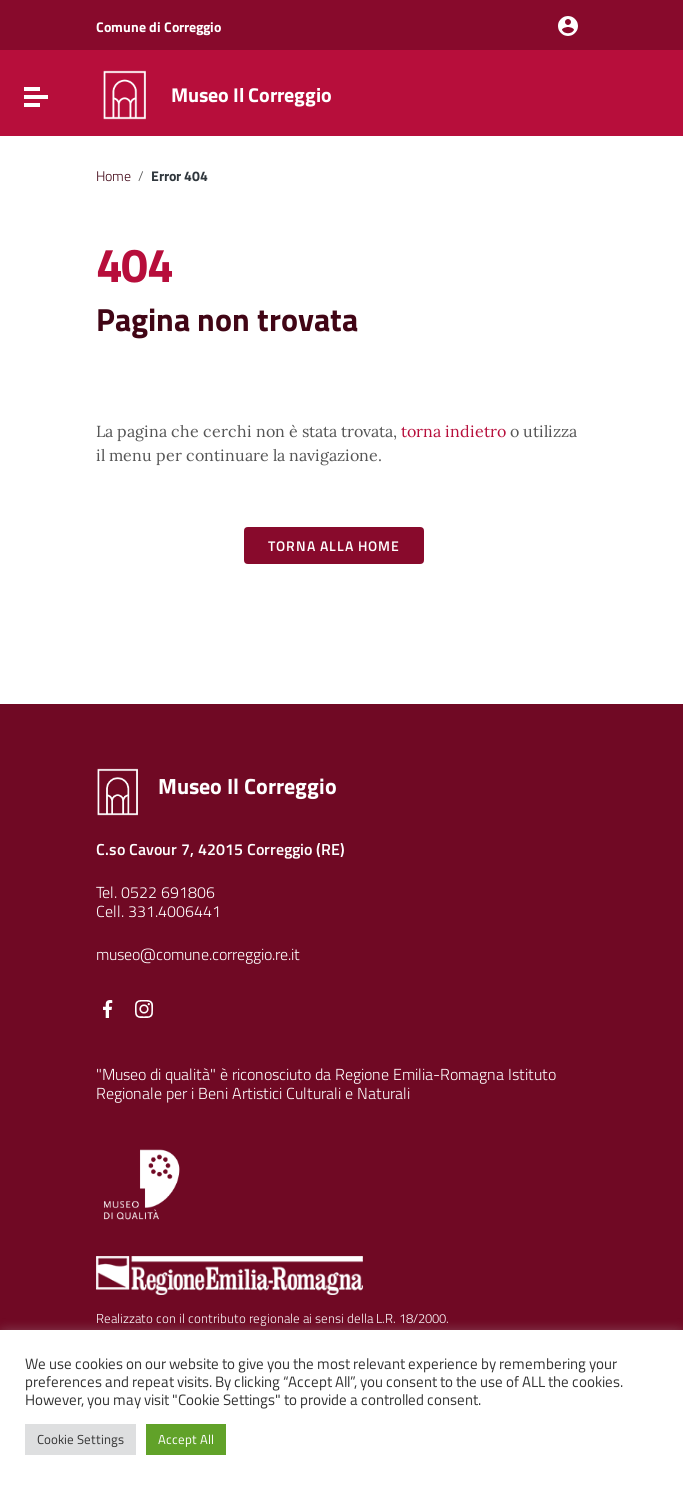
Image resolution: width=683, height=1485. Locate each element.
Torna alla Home (334, 545)
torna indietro (453, 431)
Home (113, 176)
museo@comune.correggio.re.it (198, 954)
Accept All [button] (186, 1439)
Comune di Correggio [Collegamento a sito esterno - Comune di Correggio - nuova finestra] (158, 26)
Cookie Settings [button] (80, 1439)
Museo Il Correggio (251, 94)
